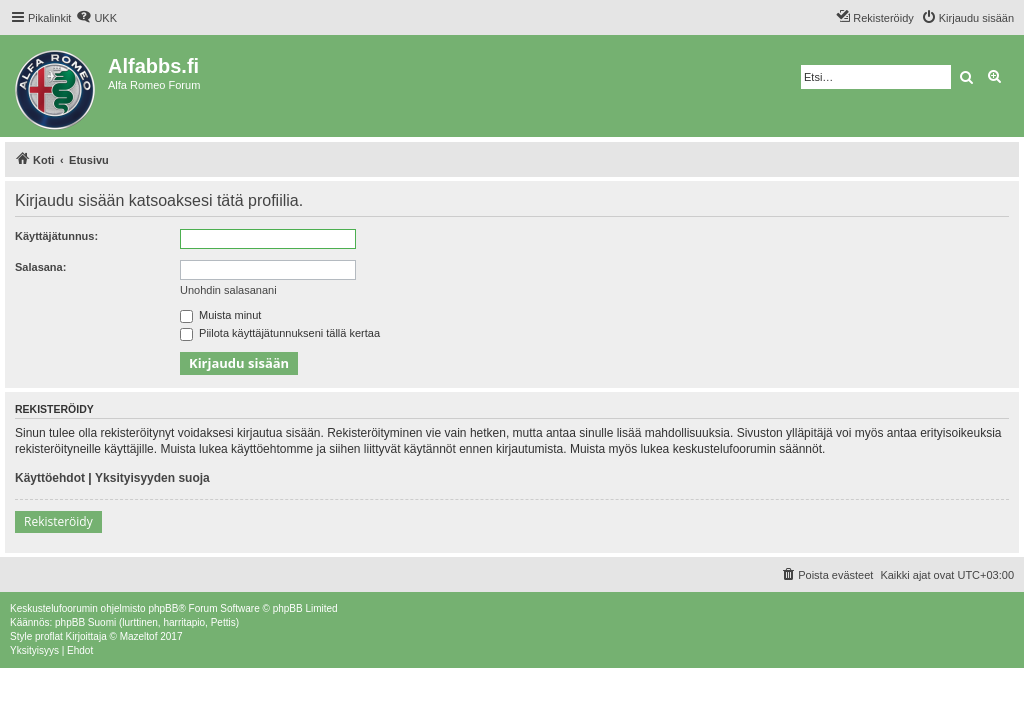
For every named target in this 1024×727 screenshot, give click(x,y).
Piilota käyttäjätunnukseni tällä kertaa (280, 333)
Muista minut (220, 315)
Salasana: (40, 267)
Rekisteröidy (58, 521)
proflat (49, 636)
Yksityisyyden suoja (152, 478)
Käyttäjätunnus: (56, 236)
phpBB (163, 608)
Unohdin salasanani (228, 290)
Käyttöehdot (50, 478)
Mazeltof (139, 636)
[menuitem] (96, 18)
